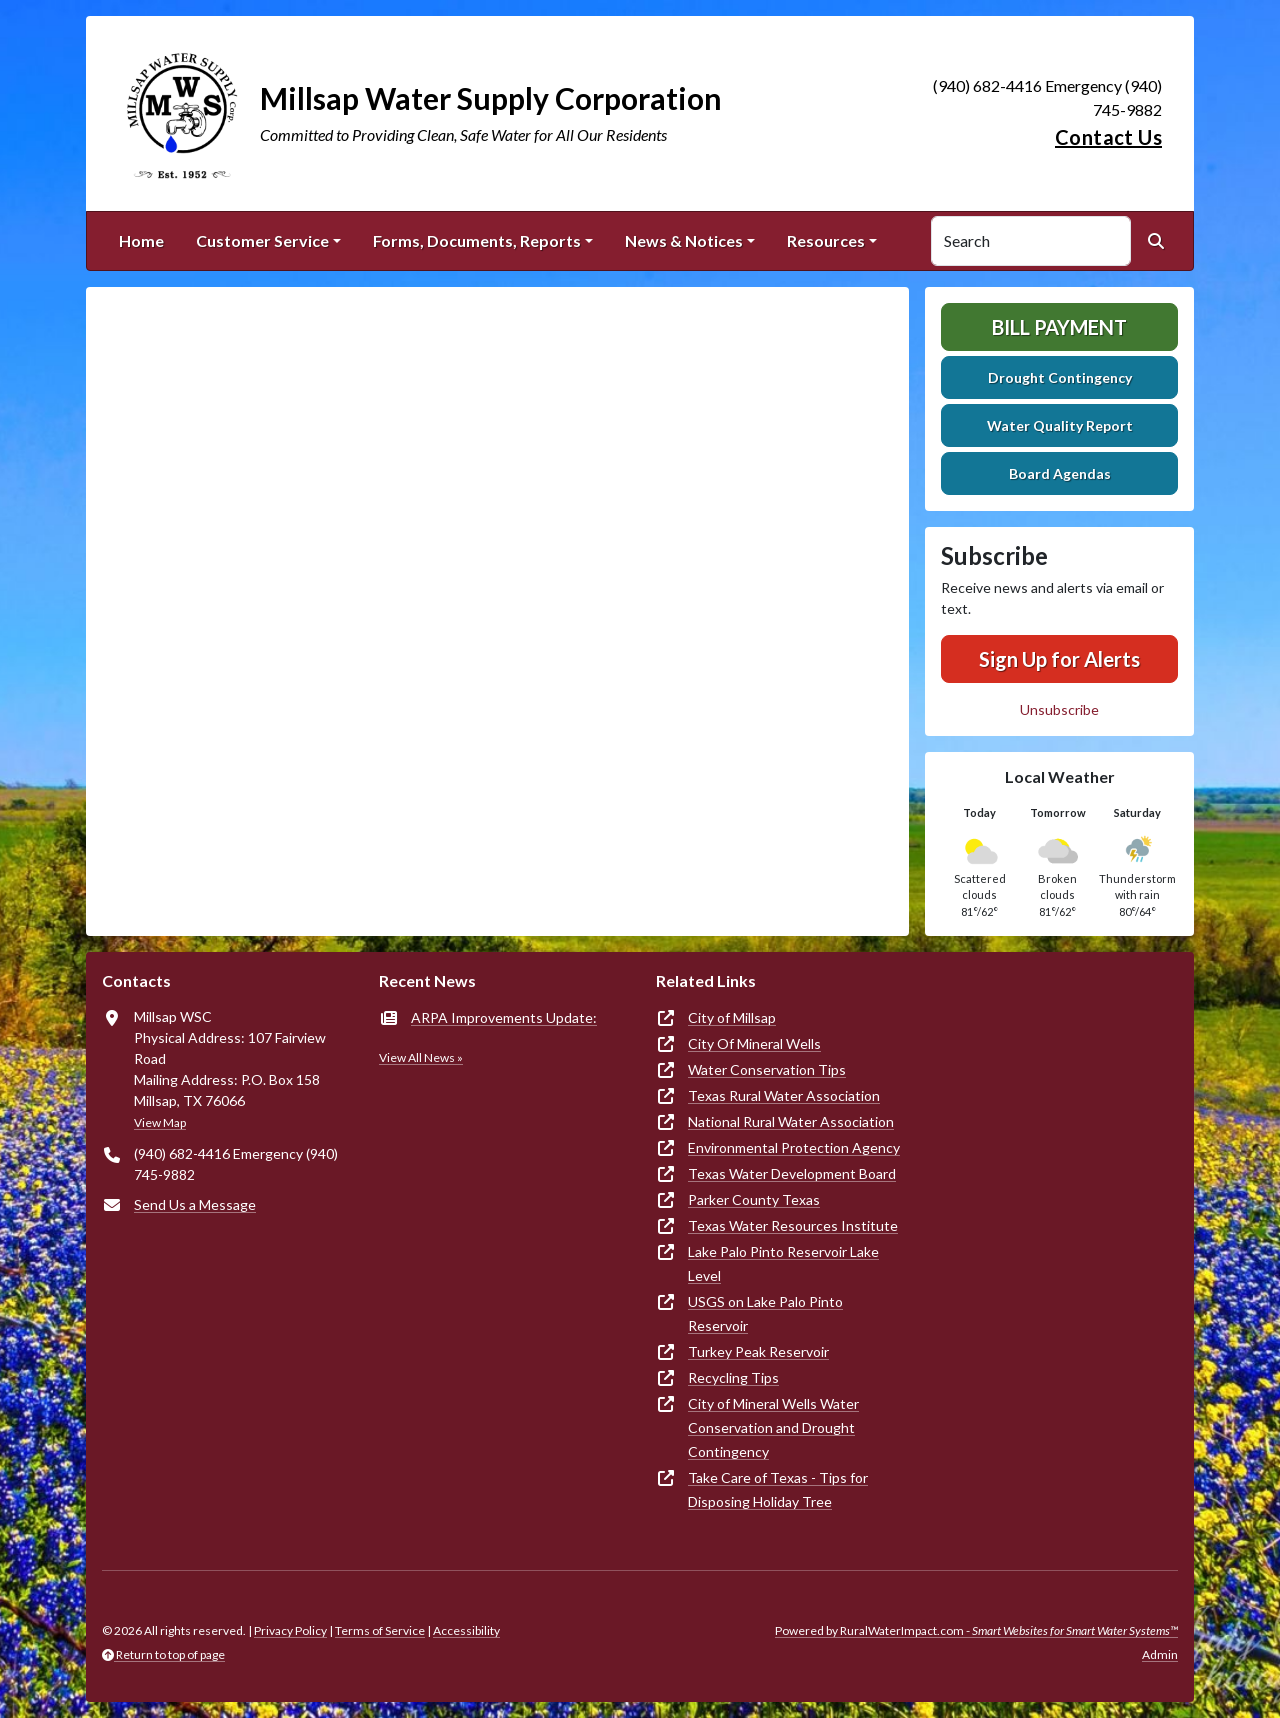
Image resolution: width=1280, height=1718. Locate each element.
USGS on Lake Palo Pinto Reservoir (765, 1313)
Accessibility (466, 1630)
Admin (1160, 1654)
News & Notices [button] (684, 240)
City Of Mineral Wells (754, 1043)
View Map (160, 1122)
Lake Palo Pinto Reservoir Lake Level (783, 1263)
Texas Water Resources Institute (793, 1225)
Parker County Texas (754, 1199)
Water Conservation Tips (767, 1069)
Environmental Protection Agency (794, 1147)
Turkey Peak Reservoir (758, 1351)
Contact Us (1108, 137)
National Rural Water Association (791, 1121)
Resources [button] (826, 240)
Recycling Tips (733, 1377)
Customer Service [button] (262, 240)
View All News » (421, 1057)
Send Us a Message (195, 1204)
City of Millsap (732, 1017)
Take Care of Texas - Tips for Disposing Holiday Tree (778, 1489)
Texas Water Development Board (792, 1173)
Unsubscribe (1059, 709)
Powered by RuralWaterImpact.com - (976, 1630)
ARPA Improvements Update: (504, 1017)
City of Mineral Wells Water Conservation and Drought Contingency (773, 1427)
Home (141, 240)
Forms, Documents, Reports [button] (477, 240)
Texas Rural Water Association (784, 1095)
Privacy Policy (290, 1630)
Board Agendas (1060, 473)
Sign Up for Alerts (1059, 659)
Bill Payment (1059, 327)
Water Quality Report (1060, 425)
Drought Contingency (1060, 377)
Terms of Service (380, 1630)
